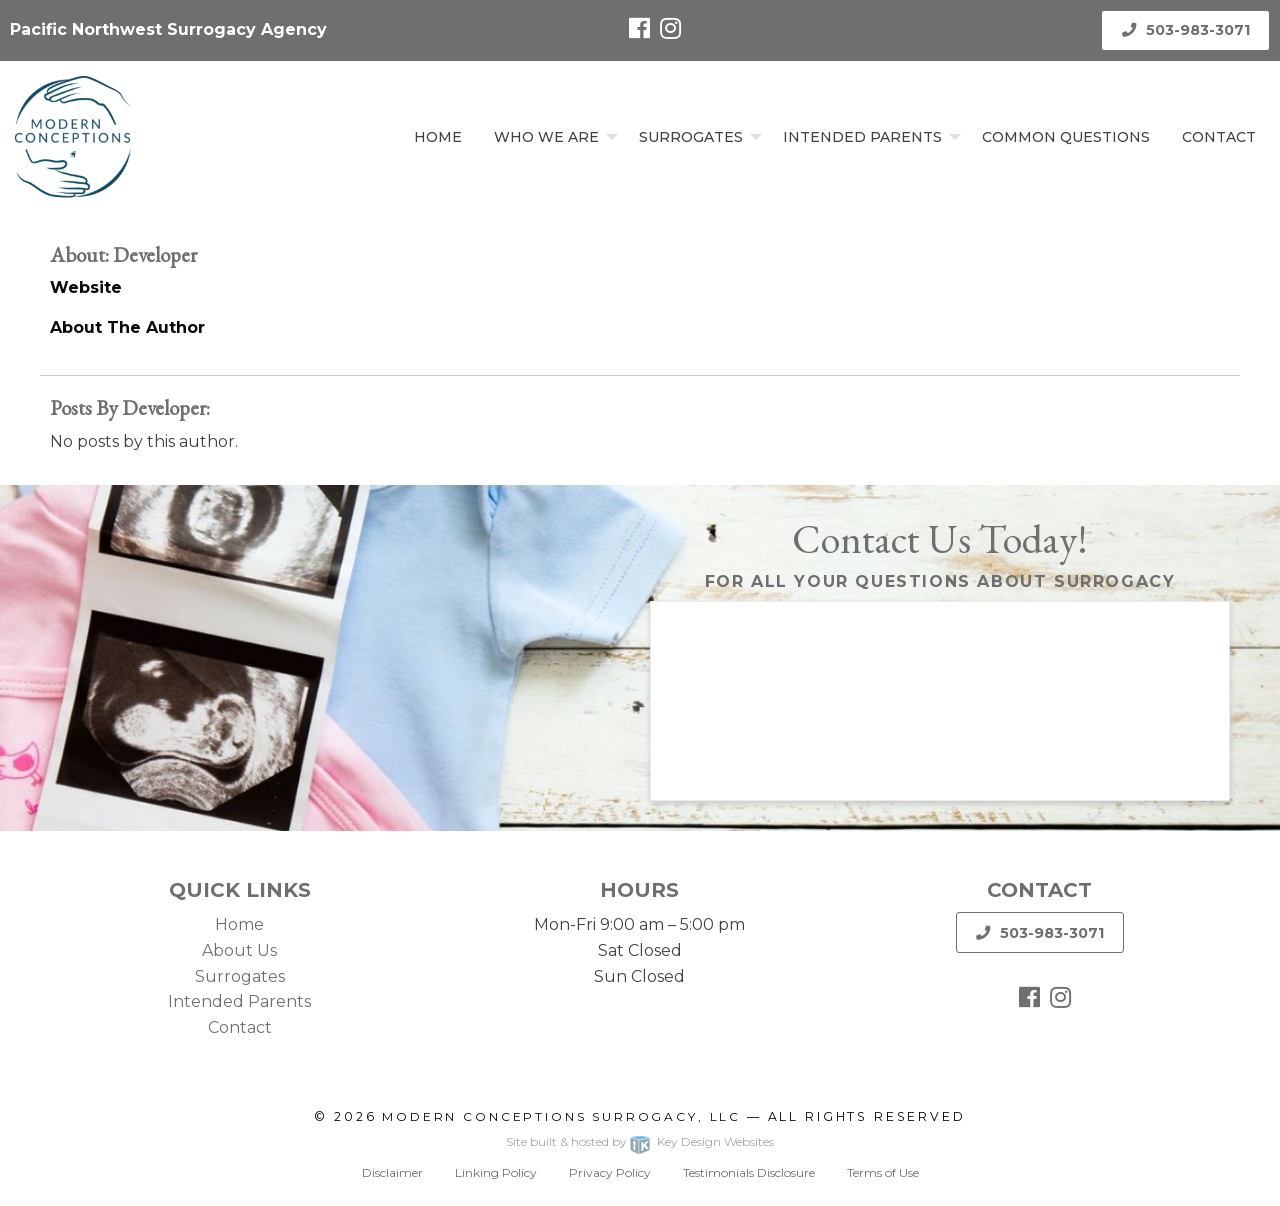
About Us (239, 950)
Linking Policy (496, 1172)
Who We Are (546, 137)
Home (438, 137)
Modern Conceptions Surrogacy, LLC (561, 1116)
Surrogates (691, 137)
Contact (1219, 137)
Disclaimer (392, 1172)
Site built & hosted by (639, 1141)
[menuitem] (438, 136)
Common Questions (1066, 137)
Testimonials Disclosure (749, 1172)
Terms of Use (883, 1172)
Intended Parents (862, 137)
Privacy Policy (610, 1172)
